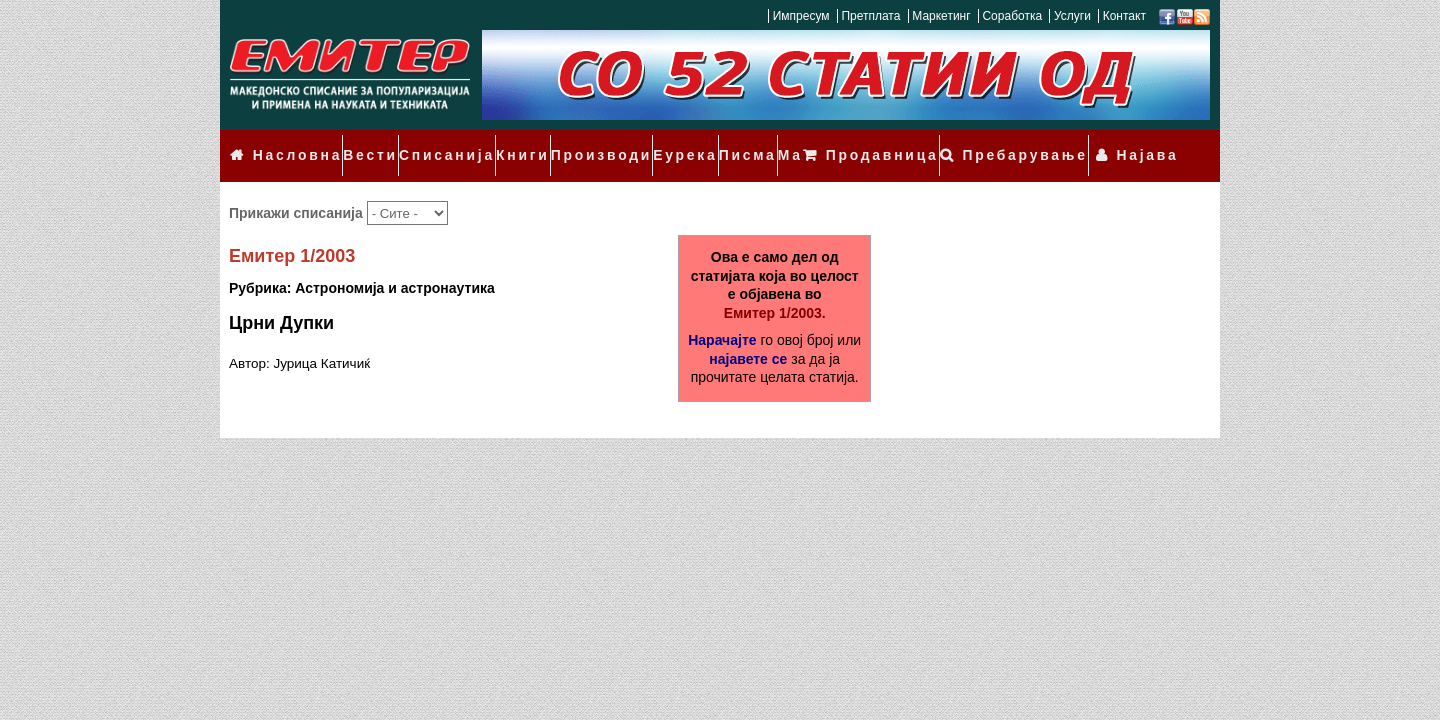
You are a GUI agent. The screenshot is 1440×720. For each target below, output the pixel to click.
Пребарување (1048, 142)
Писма (703, 142)
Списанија (428, 142)
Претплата (870, 16)
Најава (1154, 142)
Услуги (1072, 16)
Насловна (291, 142)
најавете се (748, 331)
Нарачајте (722, 312)
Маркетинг (941, 16)
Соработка (1012, 16)
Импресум (801, 16)
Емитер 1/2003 (292, 229)
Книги (497, 142)
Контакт (1124, 16)
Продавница (921, 142)
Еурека (644, 142)
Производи (569, 142)
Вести (358, 142)
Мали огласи (784, 142)
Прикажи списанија (298, 185)
